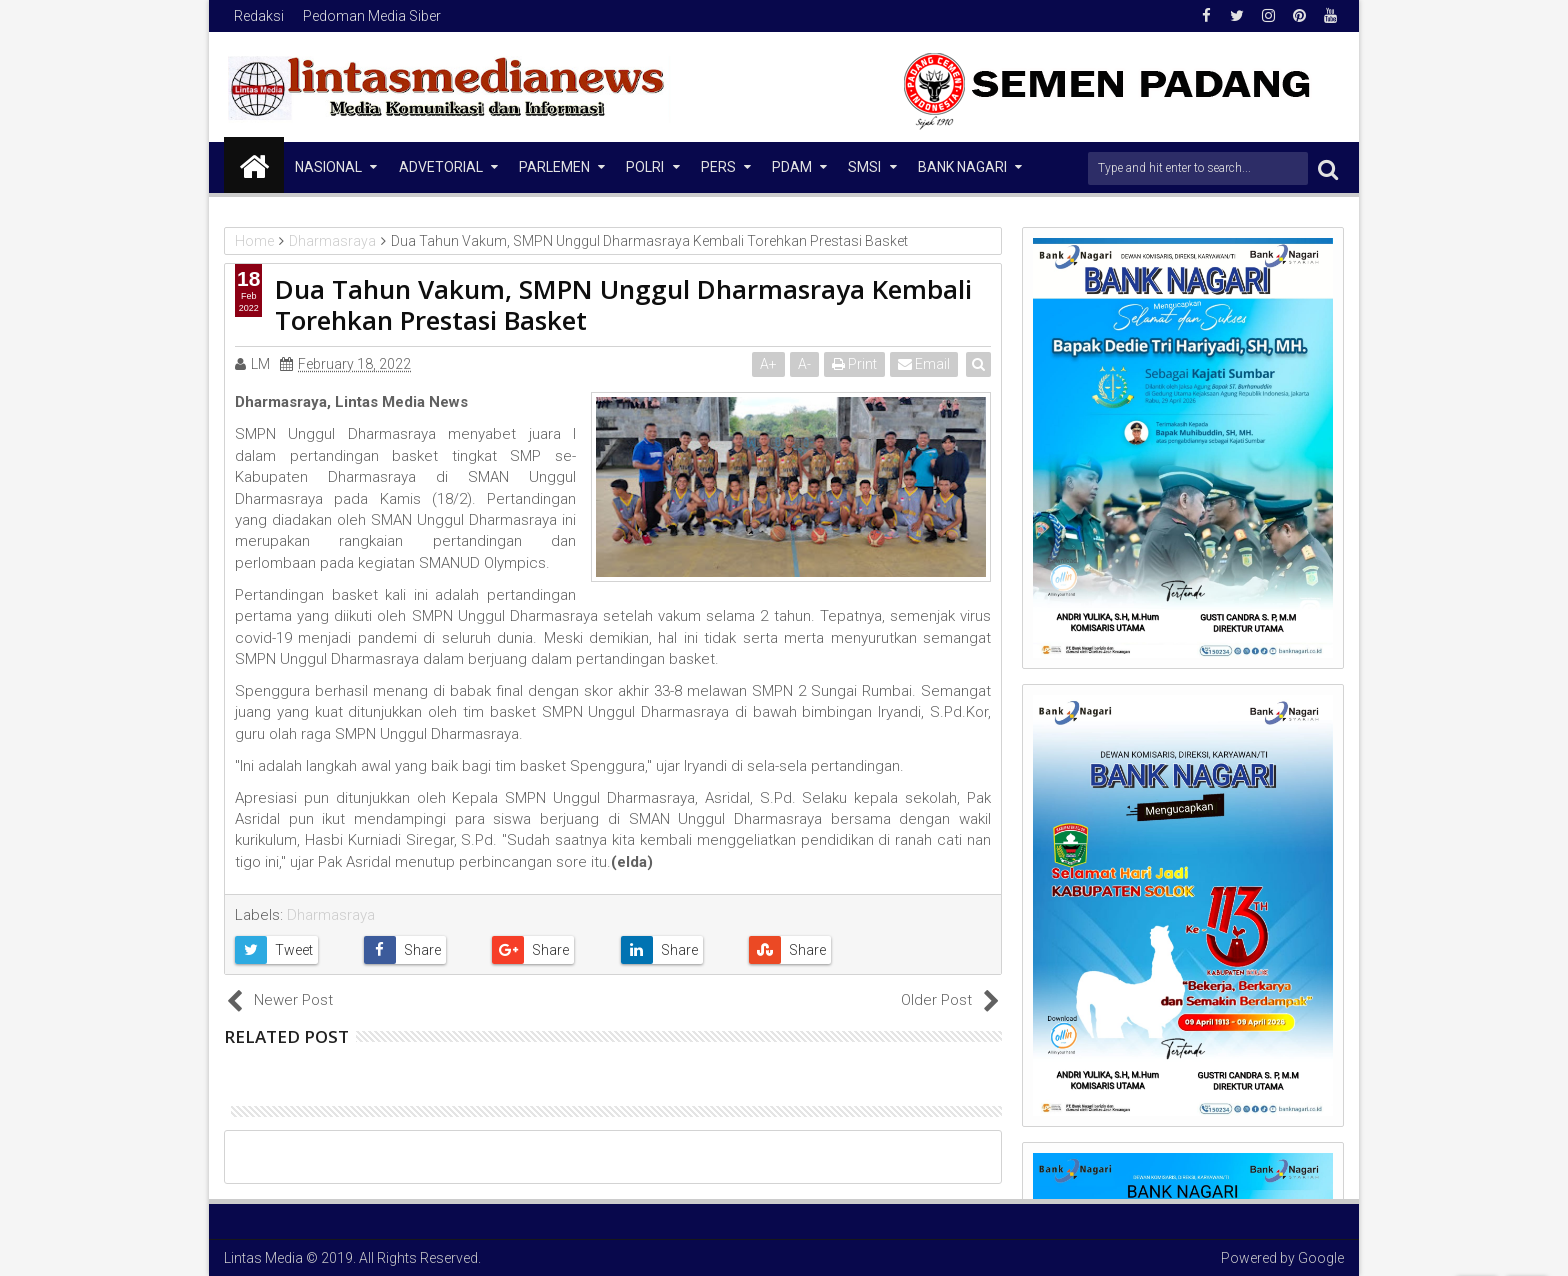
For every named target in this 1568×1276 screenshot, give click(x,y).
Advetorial (441, 167)
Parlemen (554, 167)
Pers (718, 167)
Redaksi (259, 16)
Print (855, 364)
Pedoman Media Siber (372, 16)
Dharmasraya (331, 915)
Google (1321, 1258)
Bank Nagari (962, 167)
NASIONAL (328, 167)
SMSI (864, 167)
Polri (645, 167)
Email (925, 364)
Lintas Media (263, 1258)
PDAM (792, 167)
